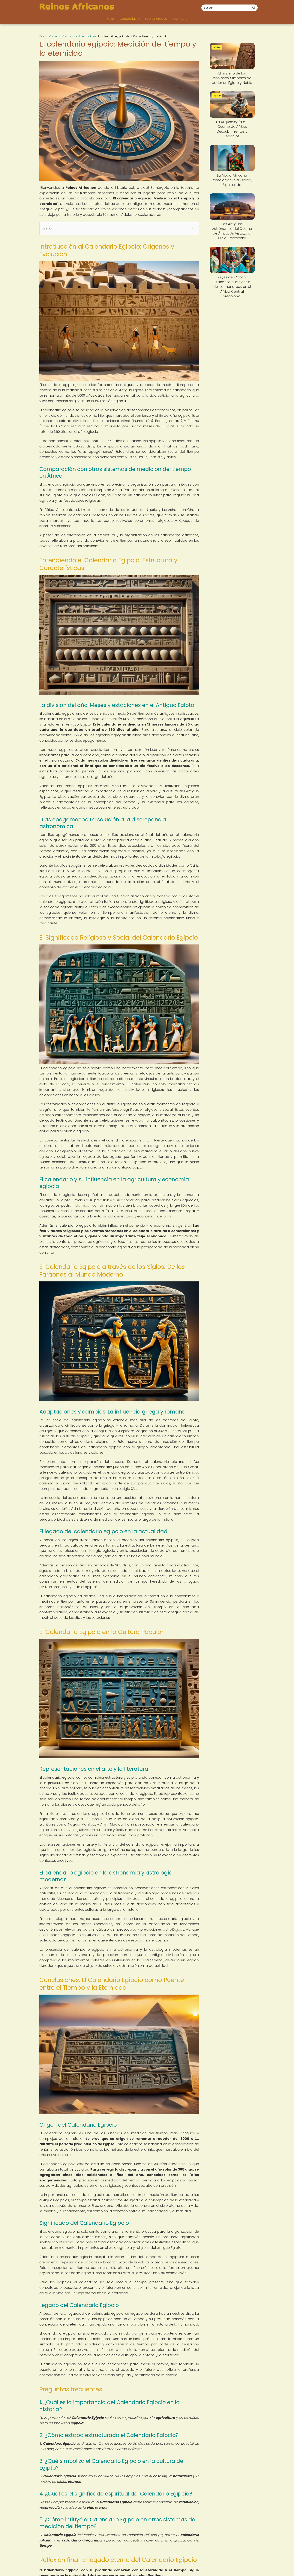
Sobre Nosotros (156, 19)
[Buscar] (254, 8)
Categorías (128, 19)
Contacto (180, 19)
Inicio (110, 19)
